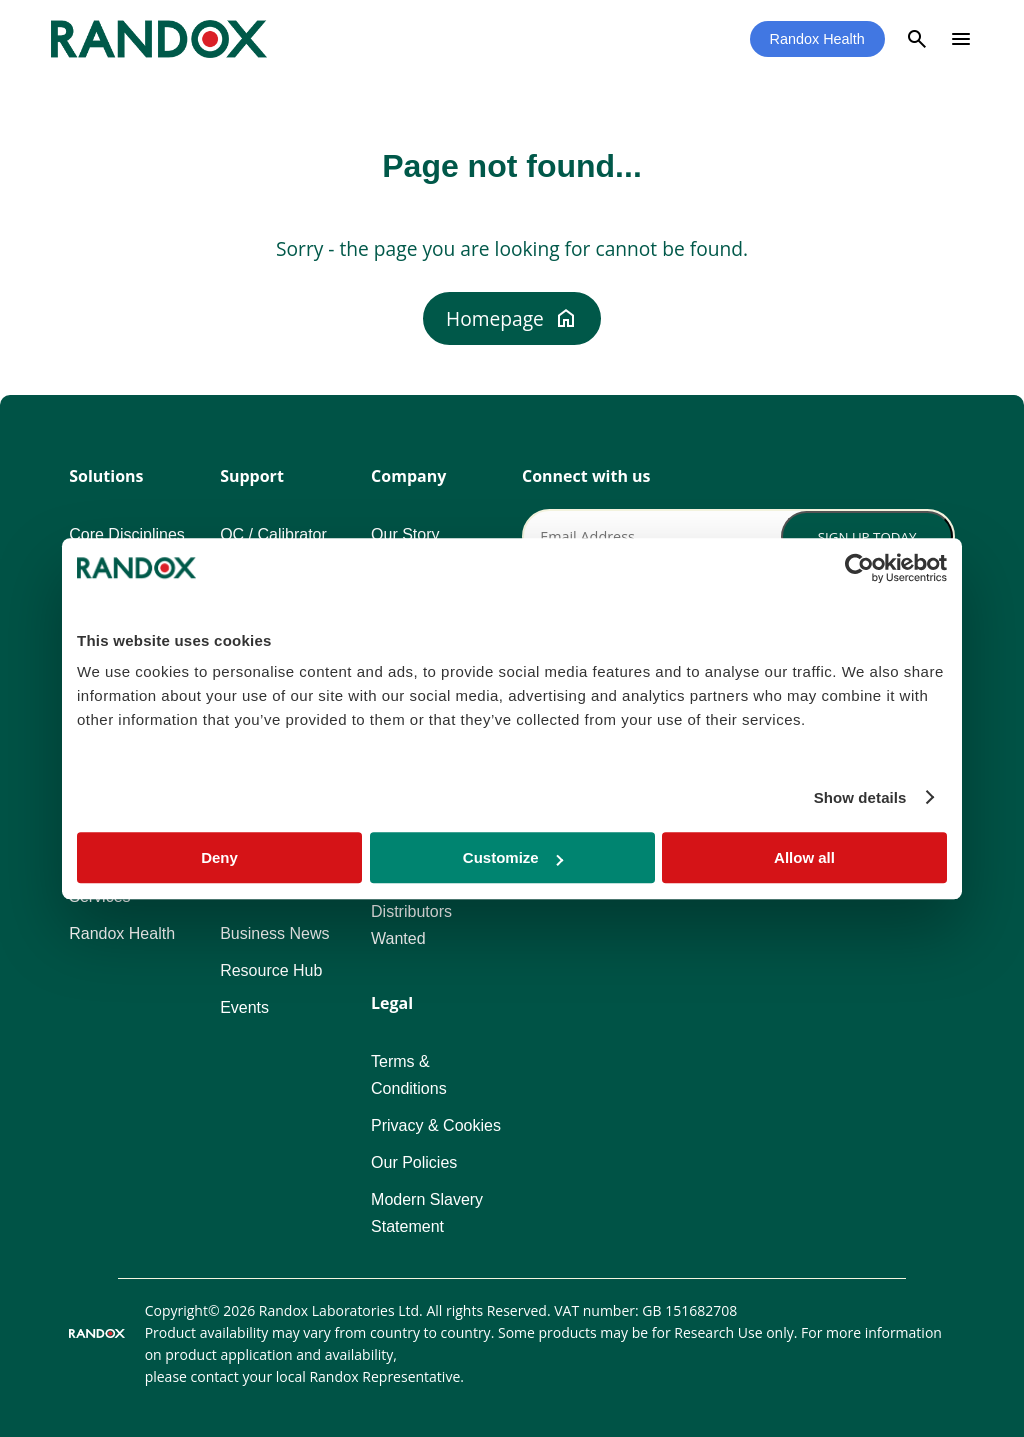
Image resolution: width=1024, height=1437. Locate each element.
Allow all (804, 857)
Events (244, 1007)
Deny (219, 857)
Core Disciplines (127, 534)
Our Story (405, 534)
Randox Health (817, 39)
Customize (513, 857)
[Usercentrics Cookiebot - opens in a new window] (859, 568)
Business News (274, 933)
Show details (860, 797)
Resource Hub (271, 970)
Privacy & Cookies (436, 1125)
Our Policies (414, 1162)
